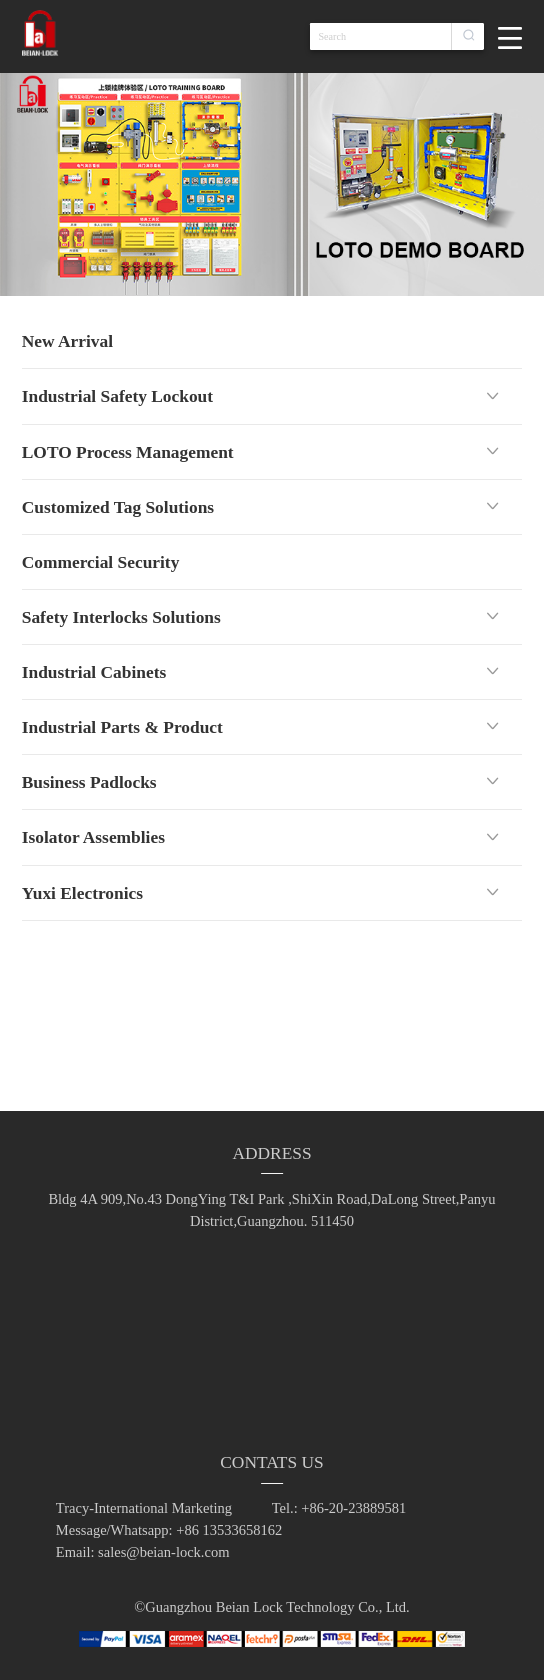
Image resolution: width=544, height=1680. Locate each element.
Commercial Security (101, 562)
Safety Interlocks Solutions (121, 617)
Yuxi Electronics (82, 893)
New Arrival (67, 341)
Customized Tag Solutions (118, 507)
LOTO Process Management (128, 452)
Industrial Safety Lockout (117, 396)
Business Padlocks (89, 782)
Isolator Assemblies (93, 837)
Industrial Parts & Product (122, 727)
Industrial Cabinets (94, 672)
